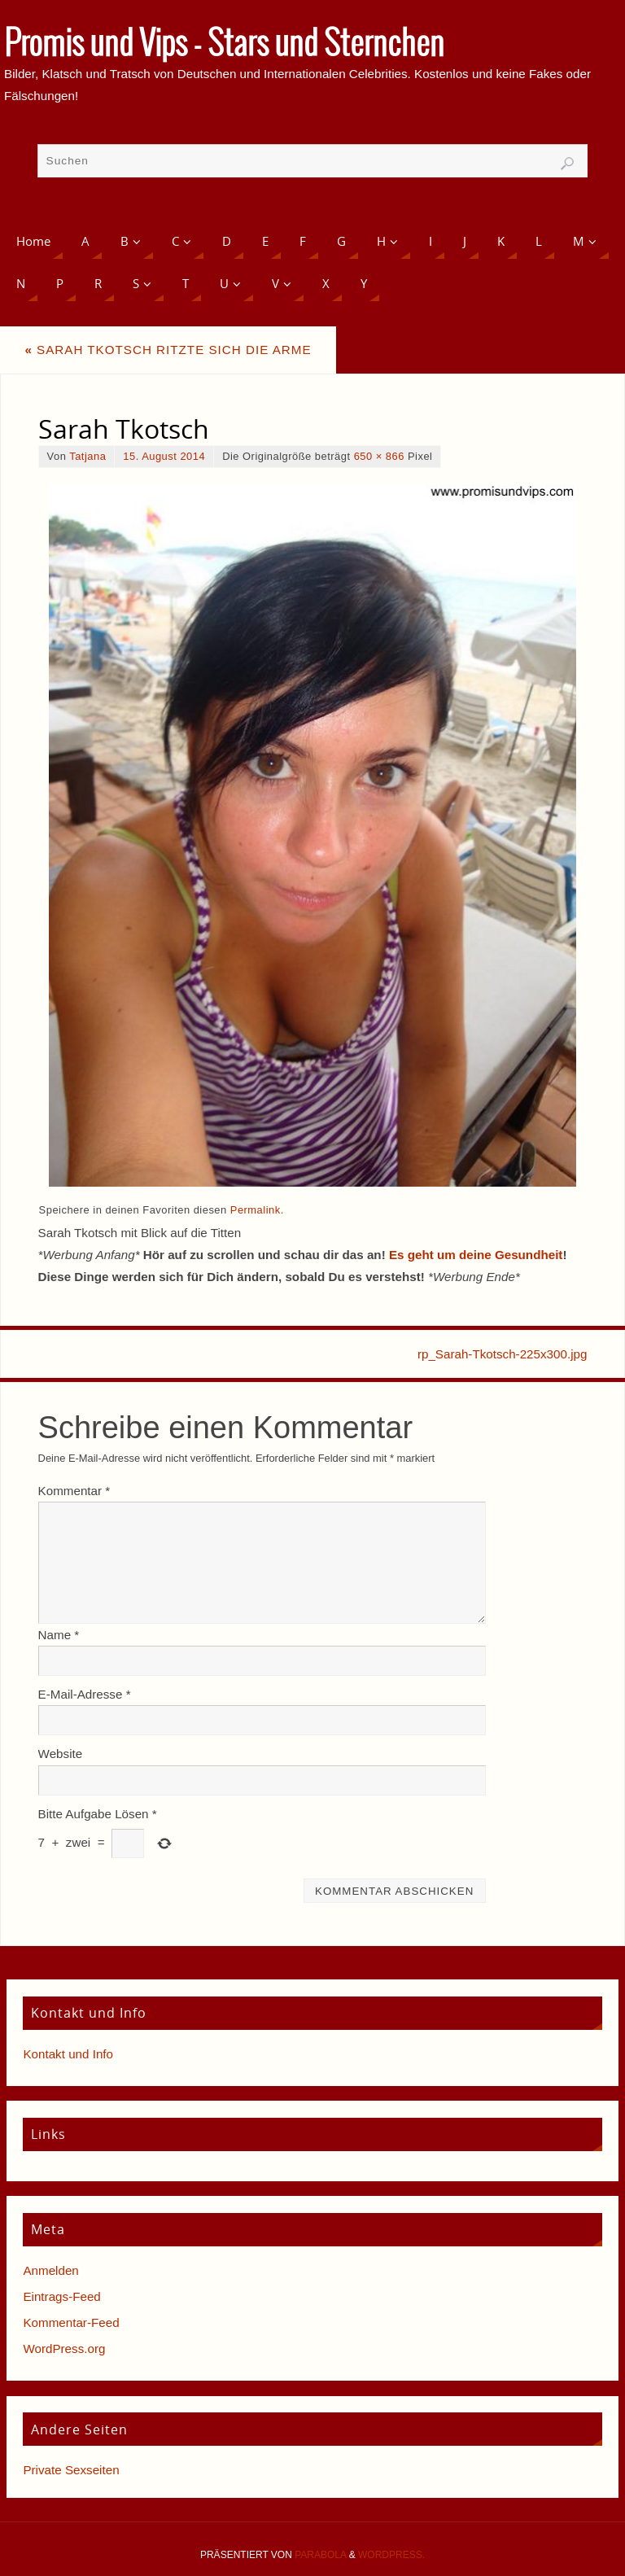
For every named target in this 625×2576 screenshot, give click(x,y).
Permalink (255, 1210)
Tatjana (87, 456)
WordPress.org (64, 2348)
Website (60, 1753)
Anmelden (50, 2270)
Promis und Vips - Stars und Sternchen (224, 46)
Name (59, 1635)
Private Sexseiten (71, 2470)
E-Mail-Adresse (84, 1694)
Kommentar (74, 1491)
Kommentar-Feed (71, 2322)
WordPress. (391, 2555)
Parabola (320, 2555)
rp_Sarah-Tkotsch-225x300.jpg (502, 1354)
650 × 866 (379, 456)
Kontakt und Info (68, 2054)
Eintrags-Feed (61, 2296)
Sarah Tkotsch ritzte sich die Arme (167, 349)
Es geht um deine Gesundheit (476, 1255)
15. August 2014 (164, 456)
